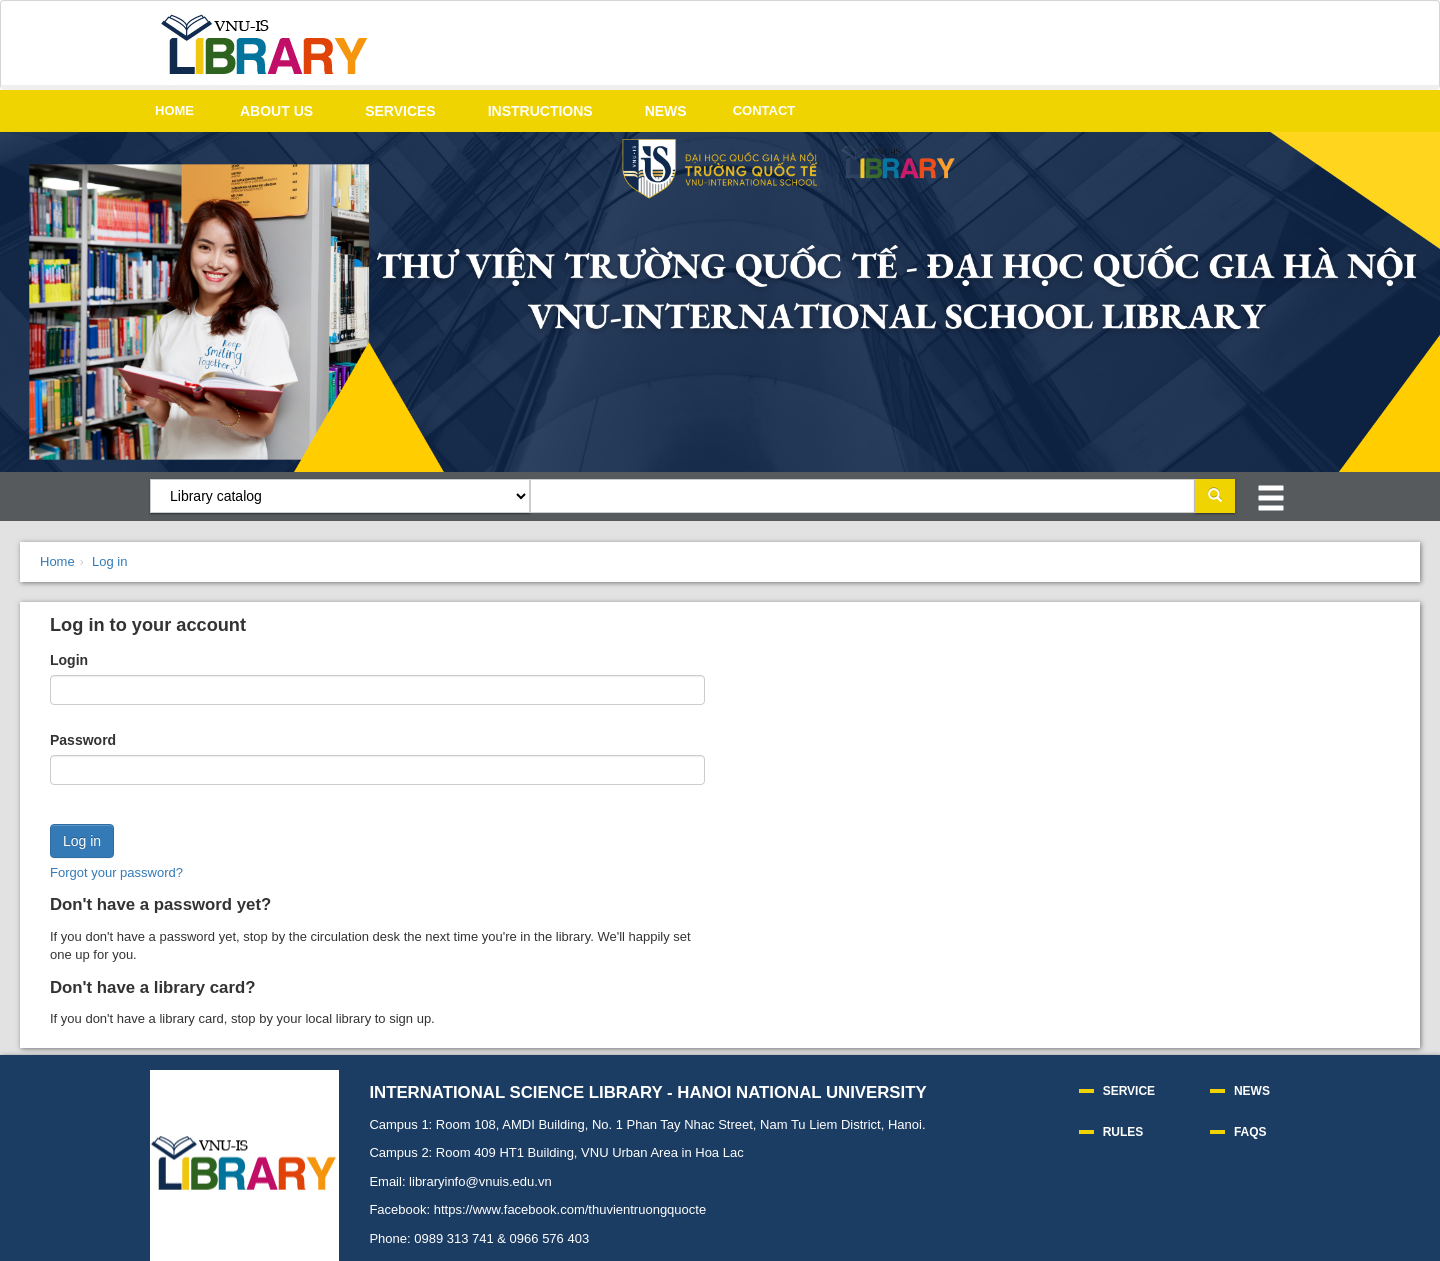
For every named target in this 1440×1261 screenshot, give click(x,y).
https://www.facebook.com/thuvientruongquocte (570, 1209)
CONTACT (764, 110)
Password (83, 740)
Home (57, 561)
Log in (109, 561)
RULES (1123, 1132)
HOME (174, 110)
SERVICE (1129, 1091)
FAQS (1250, 1132)
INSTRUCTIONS (540, 111)
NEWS (666, 111)
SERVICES (400, 111)
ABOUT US (276, 111)
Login (69, 660)
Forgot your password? (116, 872)
